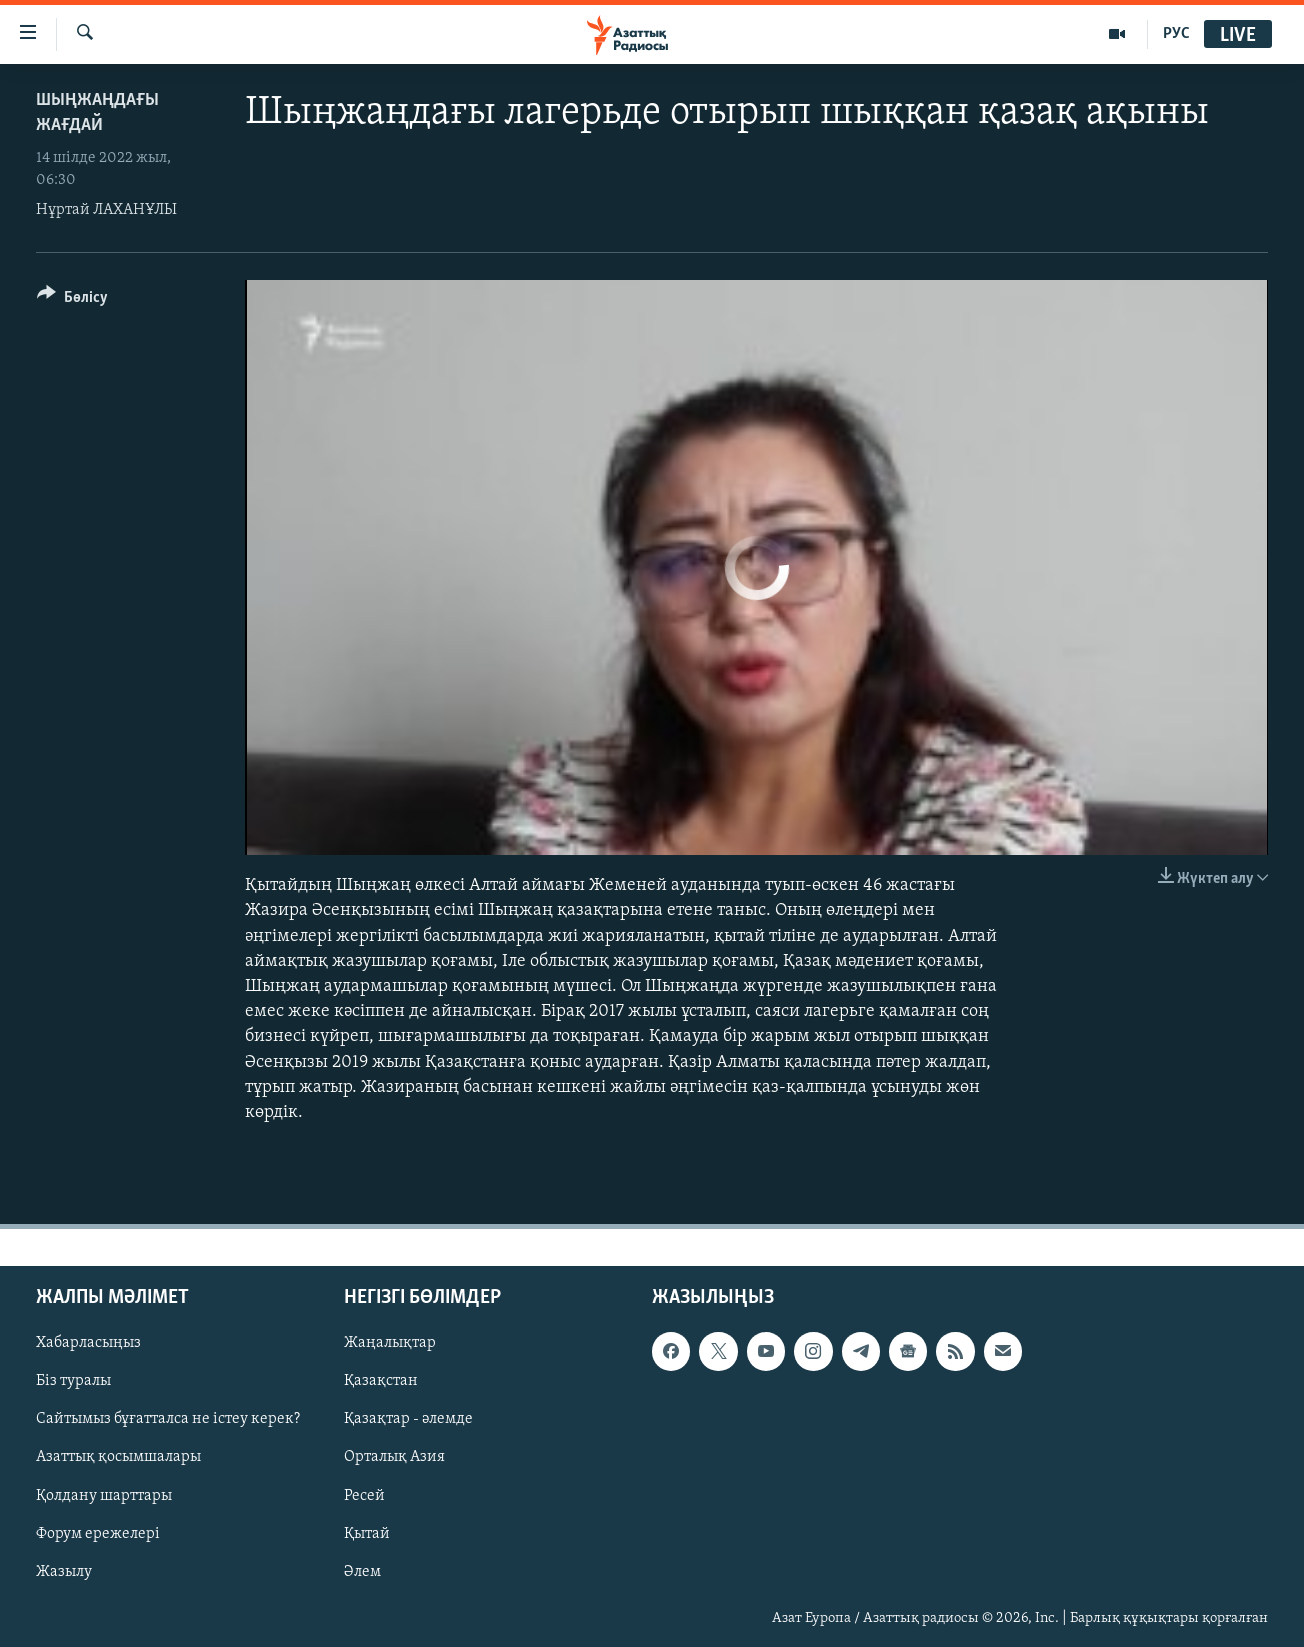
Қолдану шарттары (104, 1496)
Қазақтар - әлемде (408, 1420)
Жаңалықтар (390, 1343)
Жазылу (64, 1572)
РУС (1176, 34)
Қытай (367, 1534)
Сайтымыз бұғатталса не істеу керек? (168, 1420)
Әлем (362, 1572)
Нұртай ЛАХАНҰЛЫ (106, 210)
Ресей (364, 1496)
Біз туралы (73, 1381)
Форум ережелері (98, 1534)
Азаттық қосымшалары (118, 1458)
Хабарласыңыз (88, 1343)
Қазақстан (381, 1381)
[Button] (72, 300)
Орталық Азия (394, 1458)
